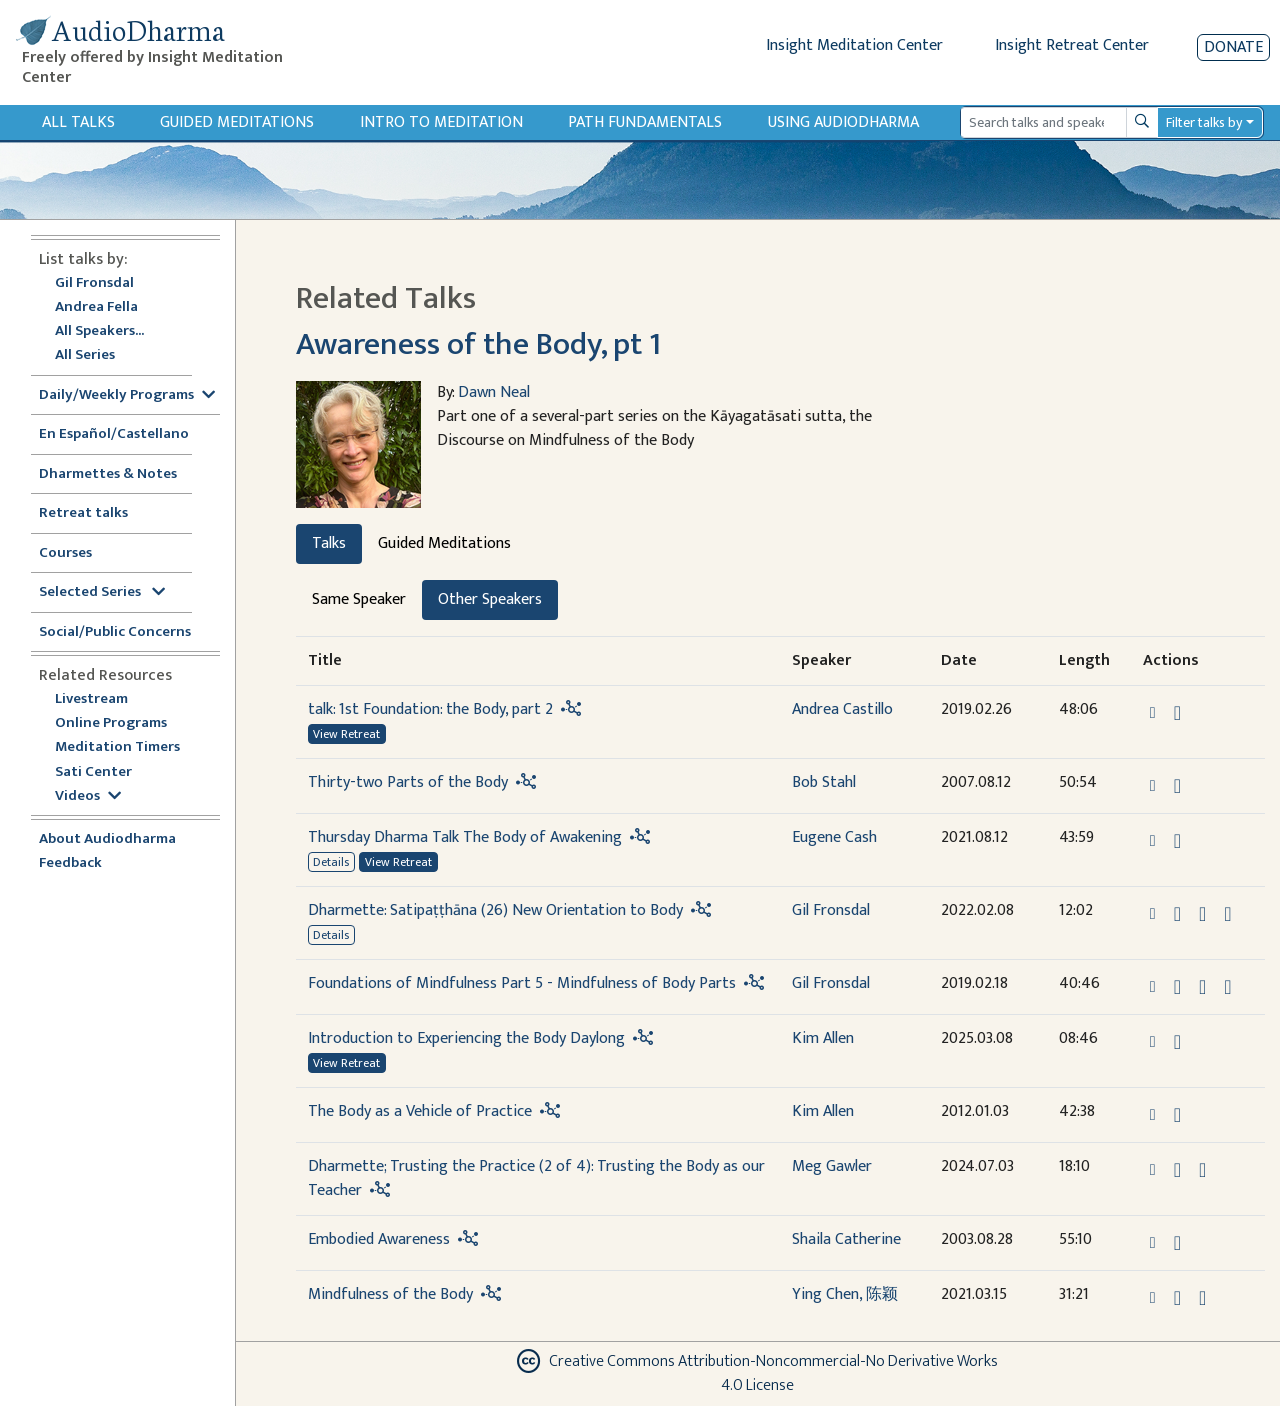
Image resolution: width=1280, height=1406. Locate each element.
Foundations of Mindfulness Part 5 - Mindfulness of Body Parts (522, 983)
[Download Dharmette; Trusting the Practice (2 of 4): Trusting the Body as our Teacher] (1177, 1170)
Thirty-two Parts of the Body (408, 782)
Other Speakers (490, 599)
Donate (1233, 47)
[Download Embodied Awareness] (1177, 1243)
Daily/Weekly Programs (127, 395)
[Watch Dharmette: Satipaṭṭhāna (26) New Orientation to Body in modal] (1202, 914)
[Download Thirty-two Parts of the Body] (1177, 786)
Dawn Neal (494, 392)
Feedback (70, 863)
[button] (1155, 711)
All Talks (78, 122)
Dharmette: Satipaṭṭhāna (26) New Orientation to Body (495, 910)
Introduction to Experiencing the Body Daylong (466, 1038)
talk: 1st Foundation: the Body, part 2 (430, 709)
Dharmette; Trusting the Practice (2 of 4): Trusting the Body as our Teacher (536, 1178)
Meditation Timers (117, 747)
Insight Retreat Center (1072, 45)
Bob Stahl (824, 782)
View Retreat (346, 734)
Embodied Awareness (379, 1239)
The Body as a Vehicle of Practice (420, 1111)
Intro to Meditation (441, 122)
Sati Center (93, 772)
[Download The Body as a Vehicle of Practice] (1177, 1115)
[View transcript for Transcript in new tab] (1227, 985)
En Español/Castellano (114, 434)
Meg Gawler (832, 1166)
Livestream (91, 699)
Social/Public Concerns (115, 632)
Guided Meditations (237, 122)
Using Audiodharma (843, 122)
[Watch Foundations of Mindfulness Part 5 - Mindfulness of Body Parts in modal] (1202, 987)
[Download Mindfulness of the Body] (1177, 1298)
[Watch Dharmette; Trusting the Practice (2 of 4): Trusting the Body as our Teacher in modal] (1202, 1170)
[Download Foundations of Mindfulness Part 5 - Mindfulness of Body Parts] (1177, 987)
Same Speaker (359, 599)
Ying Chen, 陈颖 (845, 1294)
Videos (88, 796)
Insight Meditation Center (854, 45)
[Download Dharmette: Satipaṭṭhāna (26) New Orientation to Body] (1177, 914)
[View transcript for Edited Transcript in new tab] (1227, 912)
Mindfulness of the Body (390, 1294)
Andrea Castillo (842, 709)
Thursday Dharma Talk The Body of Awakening (465, 837)
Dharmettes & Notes (108, 474)
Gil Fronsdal (94, 283)
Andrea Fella (96, 307)
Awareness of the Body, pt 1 (478, 344)
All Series (85, 355)
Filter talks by (1204, 122)
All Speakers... (99, 331)
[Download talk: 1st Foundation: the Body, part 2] (1177, 713)
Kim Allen (823, 1038)
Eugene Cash (834, 837)
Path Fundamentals (645, 122)
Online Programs (111, 723)
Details (331, 862)
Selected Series (102, 592)
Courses (65, 553)
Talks (329, 543)
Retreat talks (83, 513)
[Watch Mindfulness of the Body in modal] (1202, 1298)
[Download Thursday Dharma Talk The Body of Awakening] (1177, 841)
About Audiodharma (107, 839)
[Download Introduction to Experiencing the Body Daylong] (1177, 1042)
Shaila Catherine (846, 1239)
